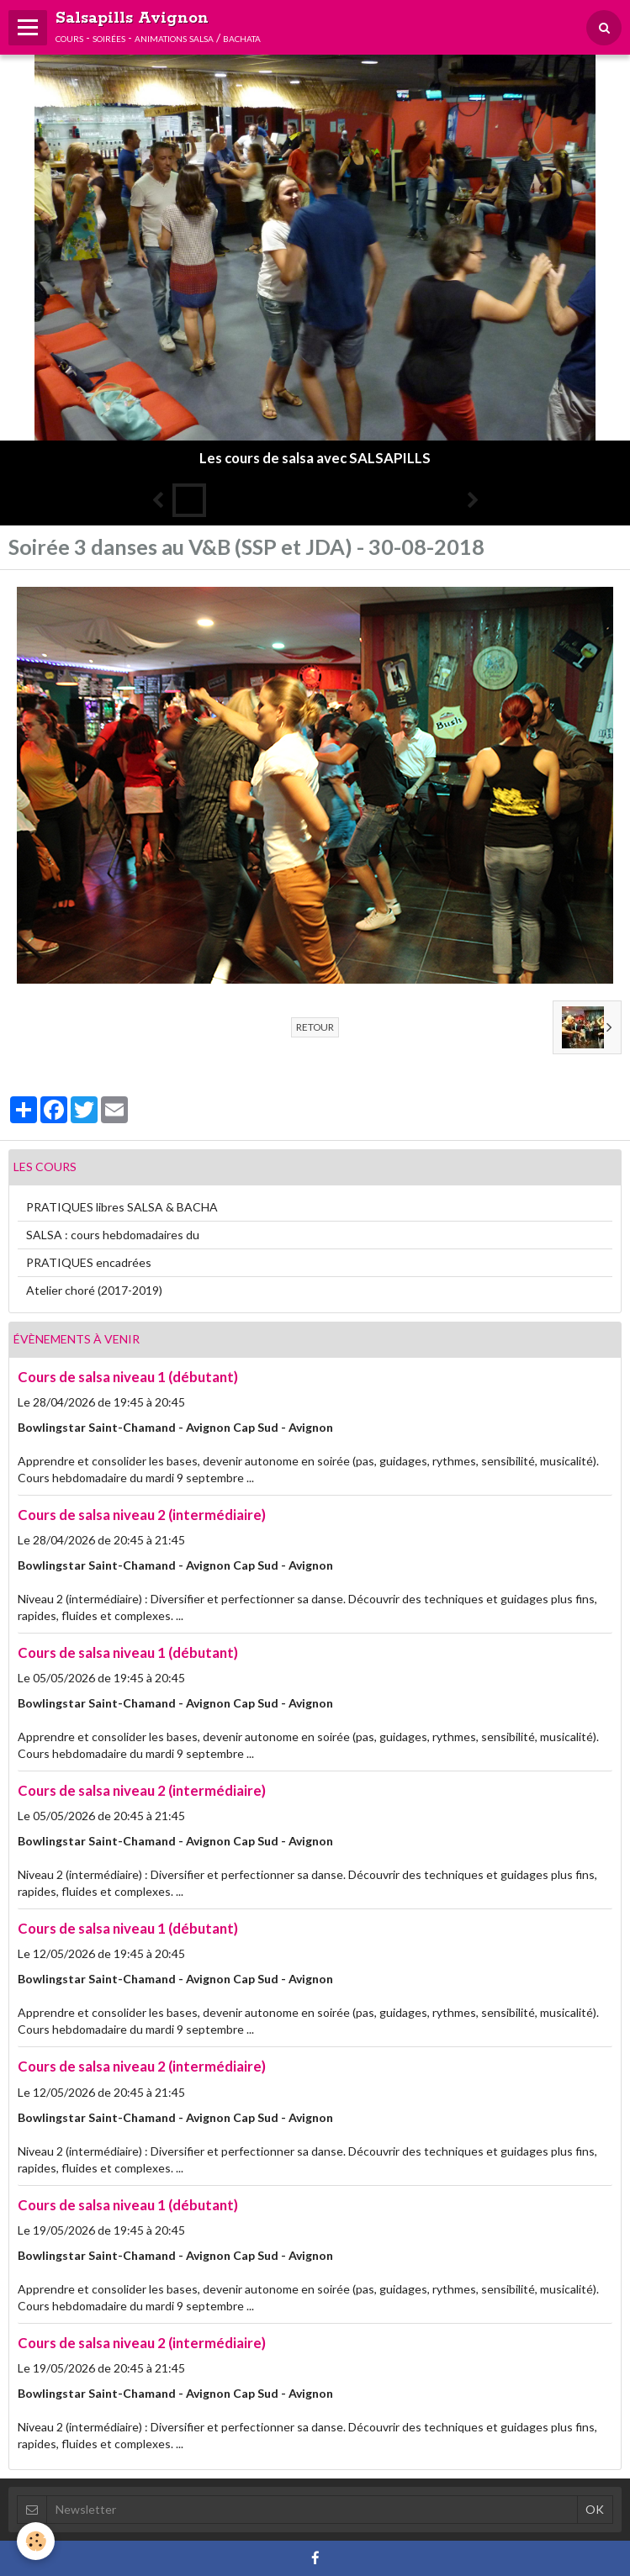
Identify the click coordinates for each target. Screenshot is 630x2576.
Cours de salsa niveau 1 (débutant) (128, 1377)
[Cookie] (36, 2541)
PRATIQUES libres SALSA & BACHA (122, 1207)
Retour (315, 1027)
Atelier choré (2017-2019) (94, 1290)
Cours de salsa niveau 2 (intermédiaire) (142, 1514)
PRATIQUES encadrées (88, 1262)
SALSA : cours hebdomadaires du (112, 1234)
